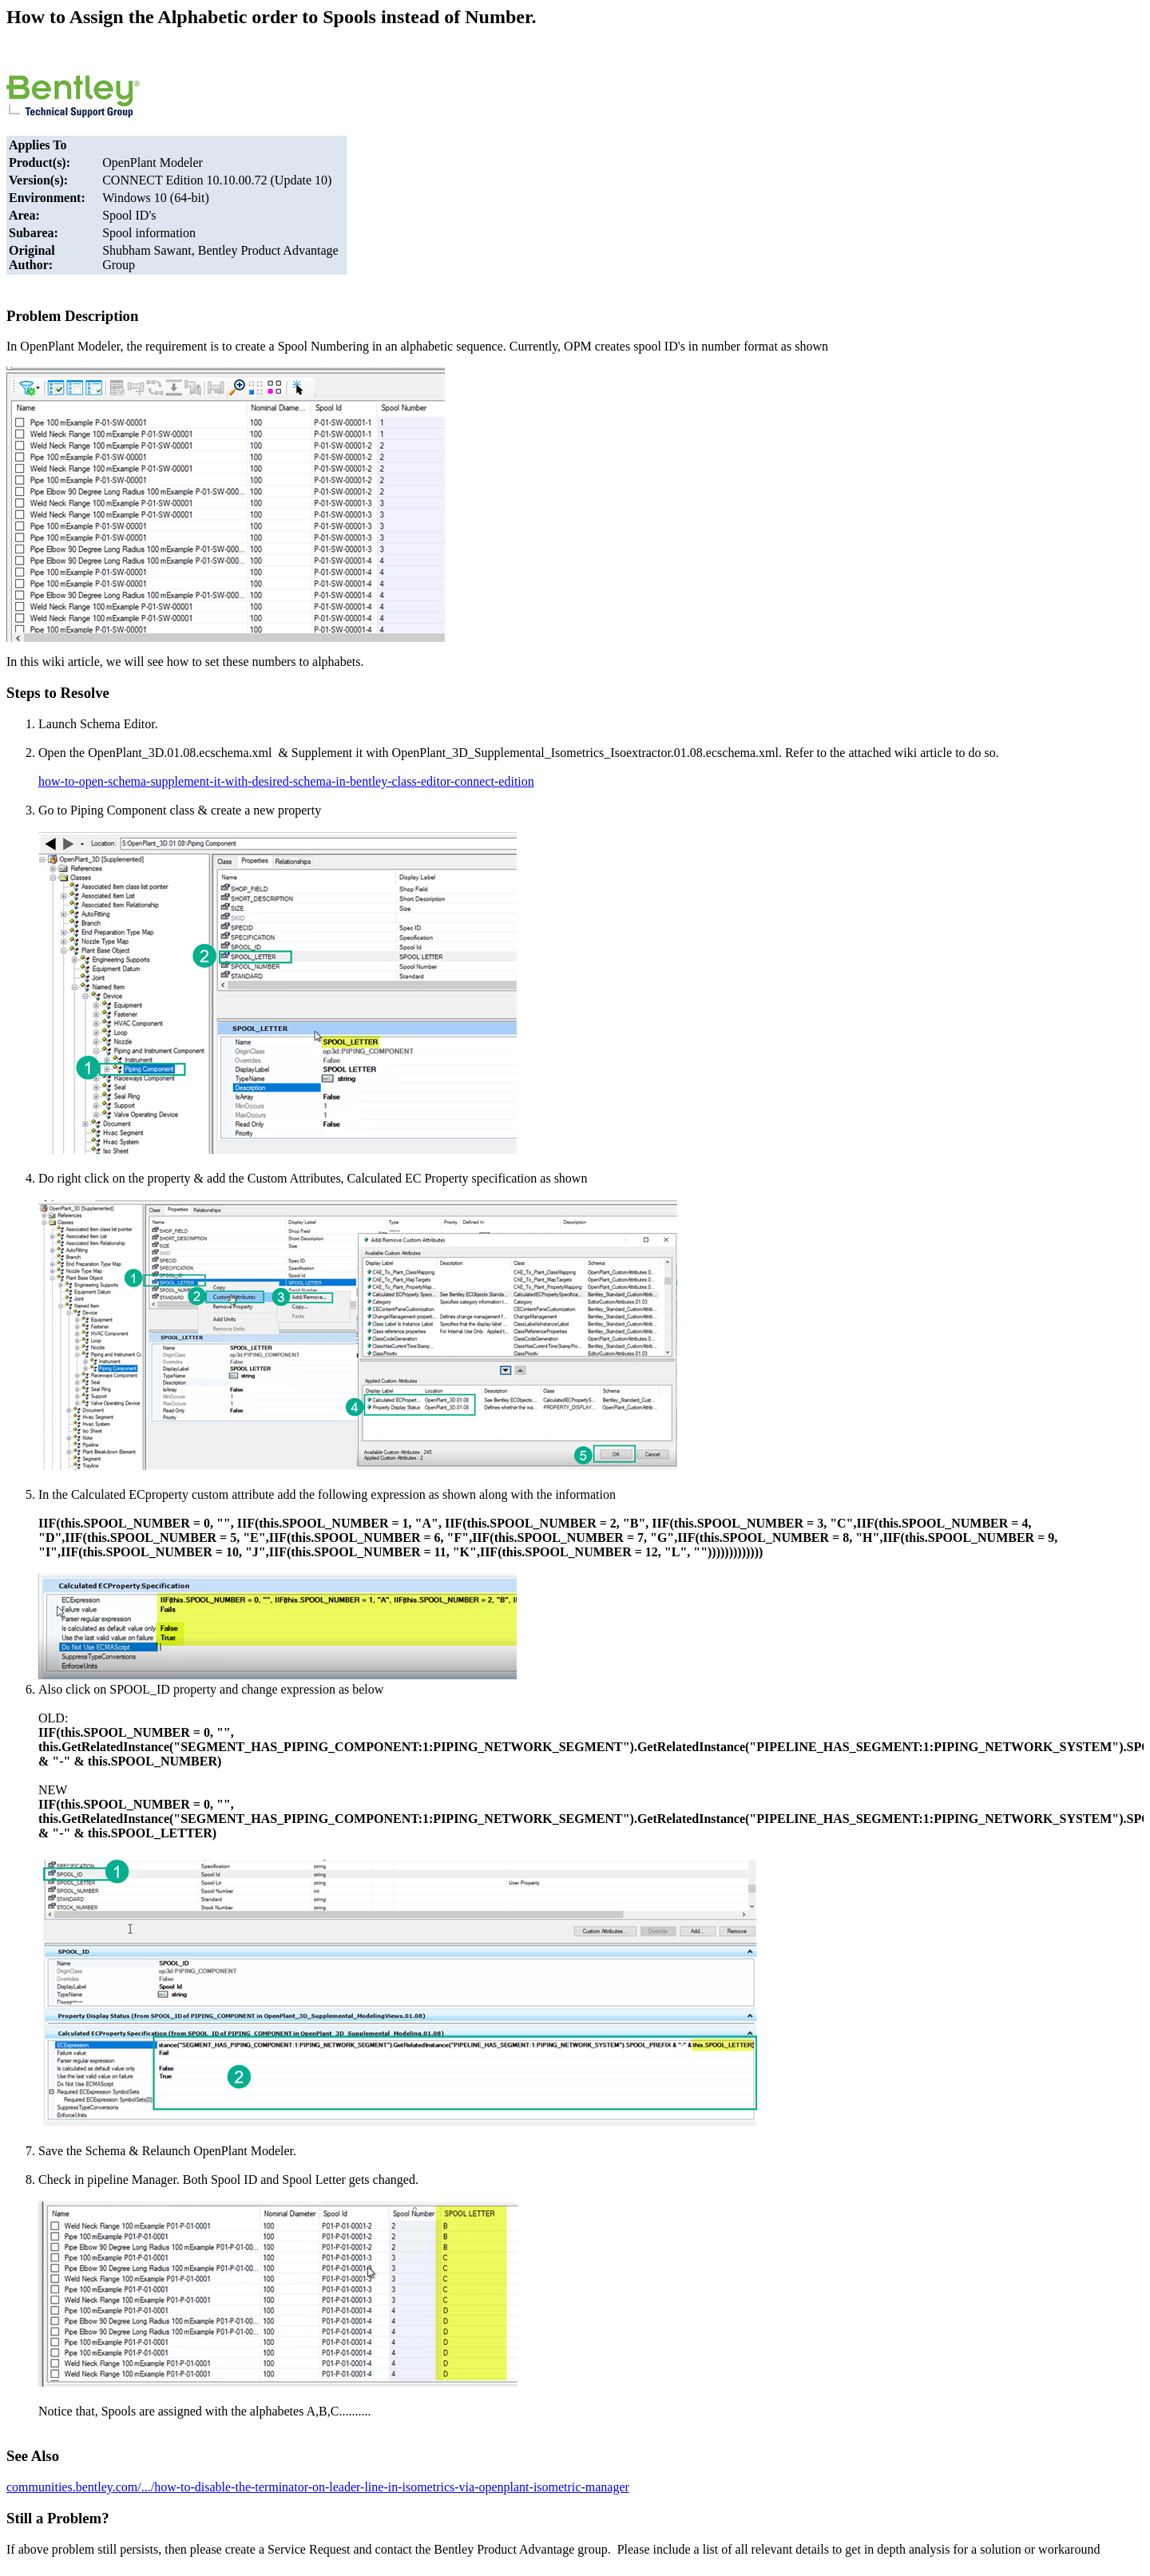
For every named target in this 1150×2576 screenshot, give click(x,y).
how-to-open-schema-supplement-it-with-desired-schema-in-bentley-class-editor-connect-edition (286, 781)
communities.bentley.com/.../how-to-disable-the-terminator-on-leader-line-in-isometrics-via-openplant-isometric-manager (317, 2487)
